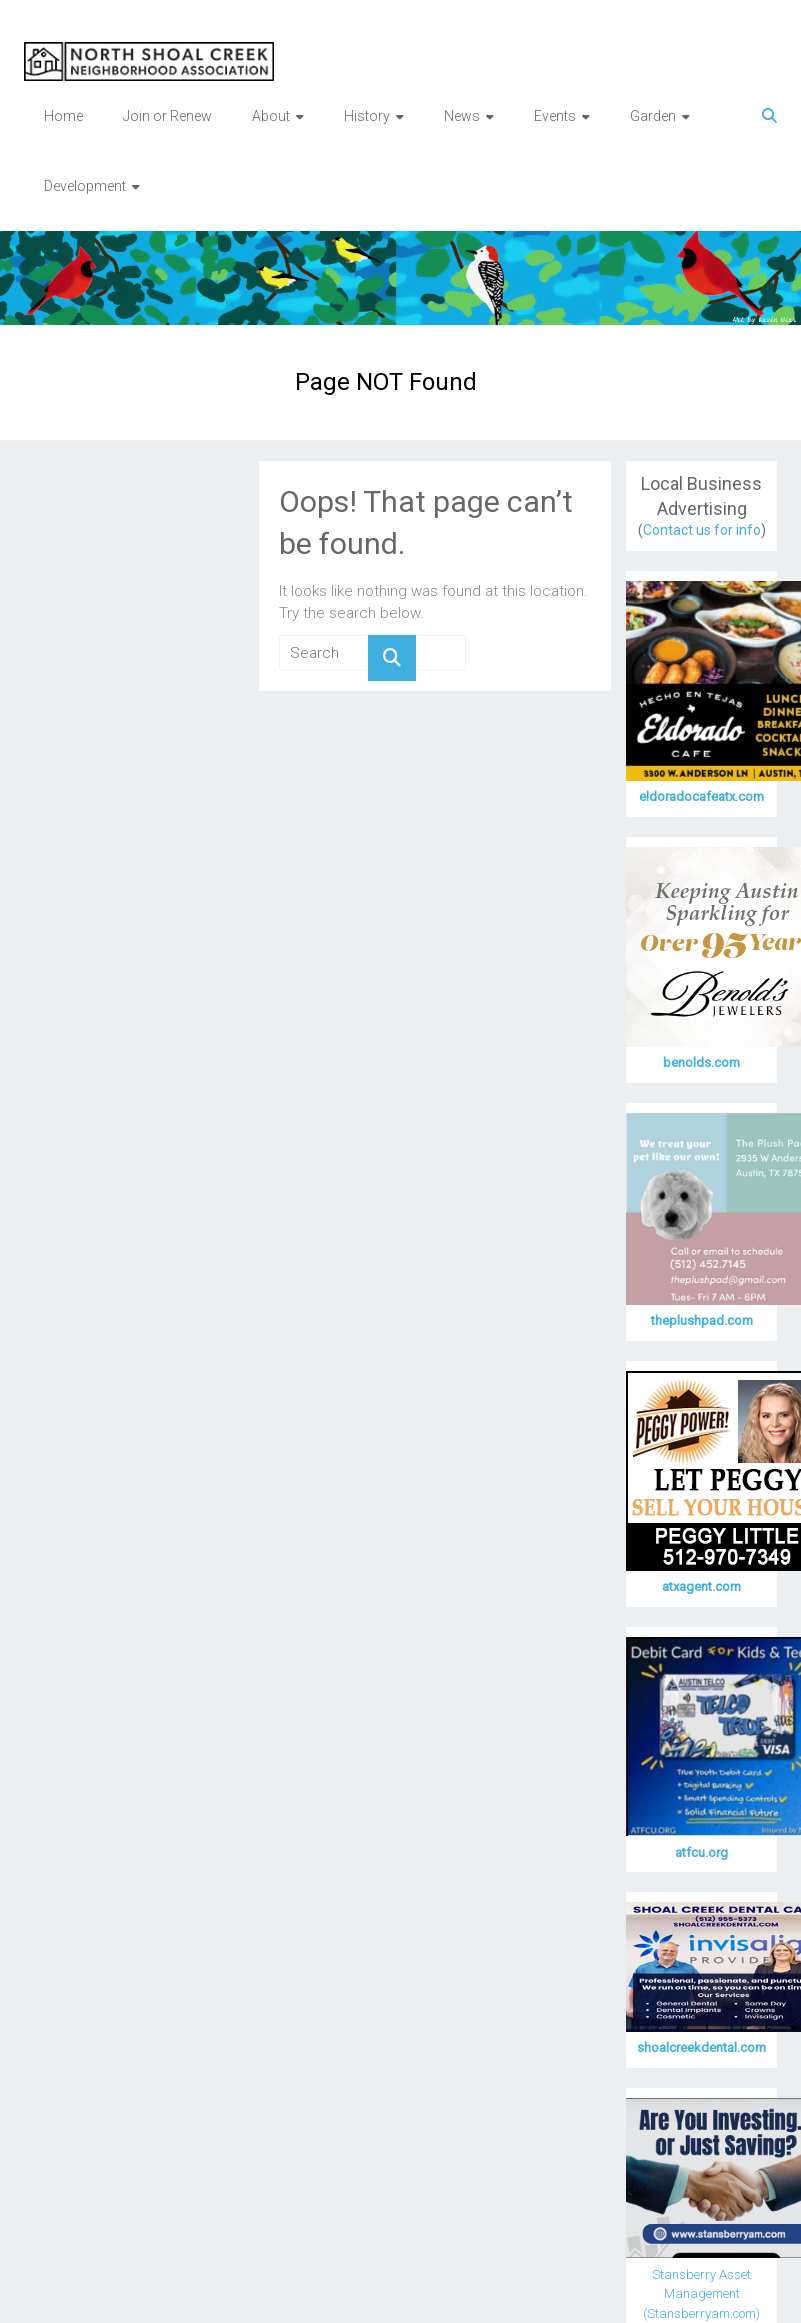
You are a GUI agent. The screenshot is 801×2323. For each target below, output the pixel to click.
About (271, 116)
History (367, 116)
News (462, 116)
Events (555, 116)
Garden (653, 116)
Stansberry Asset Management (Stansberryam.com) (701, 2294)
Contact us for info (702, 530)
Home (63, 116)
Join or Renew (167, 116)
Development (85, 186)
